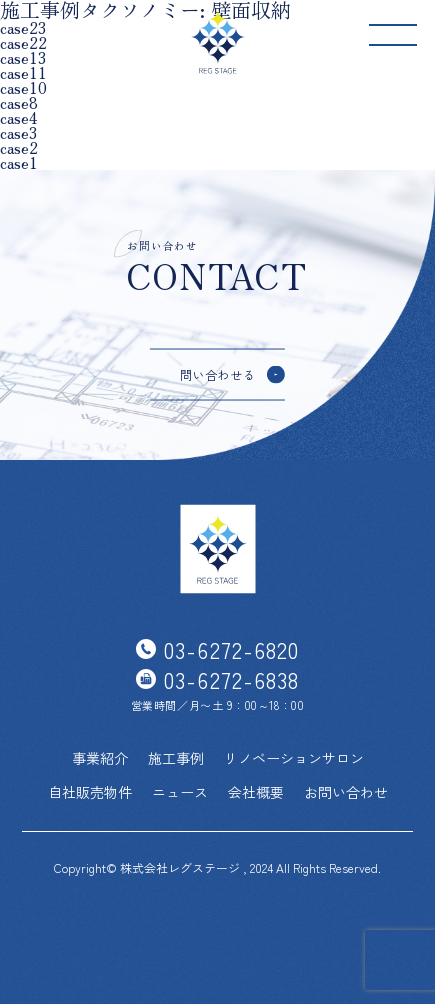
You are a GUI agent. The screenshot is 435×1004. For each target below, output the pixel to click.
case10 (23, 87)
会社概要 (256, 792)
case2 (19, 147)
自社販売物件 (90, 792)
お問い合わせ (346, 792)
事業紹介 (100, 758)
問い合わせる (218, 373)
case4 (19, 117)
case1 (19, 162)
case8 (19, 102)
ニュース (180, 792)
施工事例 (176, 758)
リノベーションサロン (294, 758)
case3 (18, 132)
